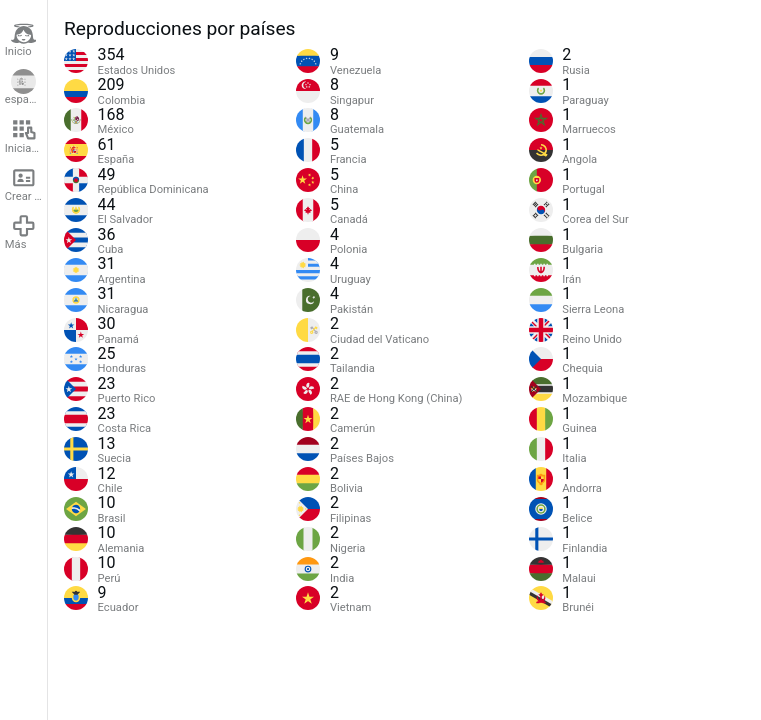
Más (21, 232)
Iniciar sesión (26, 136)
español (24, 88)
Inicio (21, 40)
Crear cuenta (26, 184)
